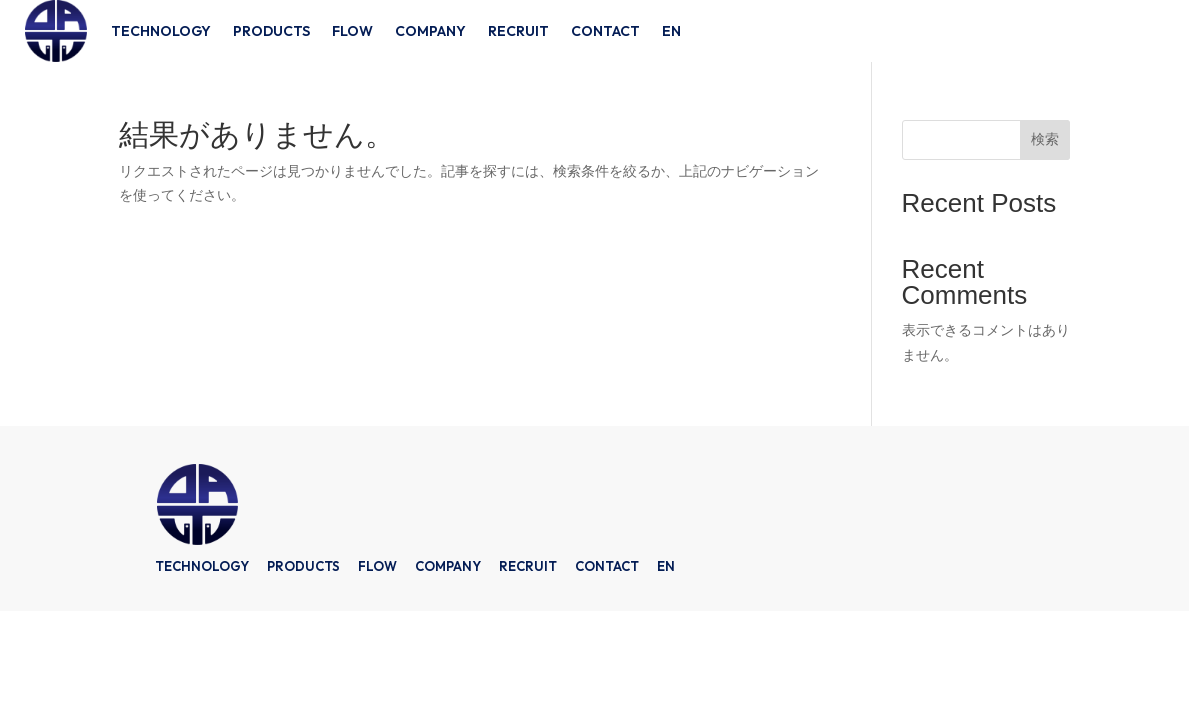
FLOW (352, 31)
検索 (1045, 139)
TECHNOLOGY (161, 31)
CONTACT (605, 31)
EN (671, 31)
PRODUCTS (271, 31)
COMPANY (430, 31)
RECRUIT (518, 31)
